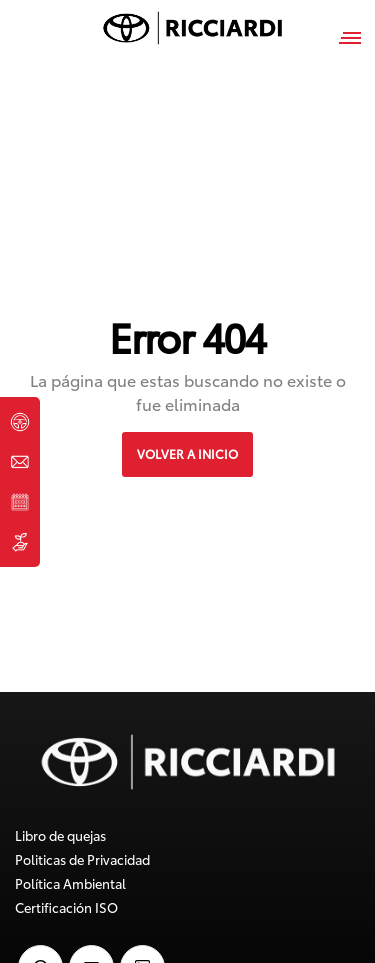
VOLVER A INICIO (187, 453)
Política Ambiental (70, 883)
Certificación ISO (66, 907)
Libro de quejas (60, 835)
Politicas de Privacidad (82, 859)
